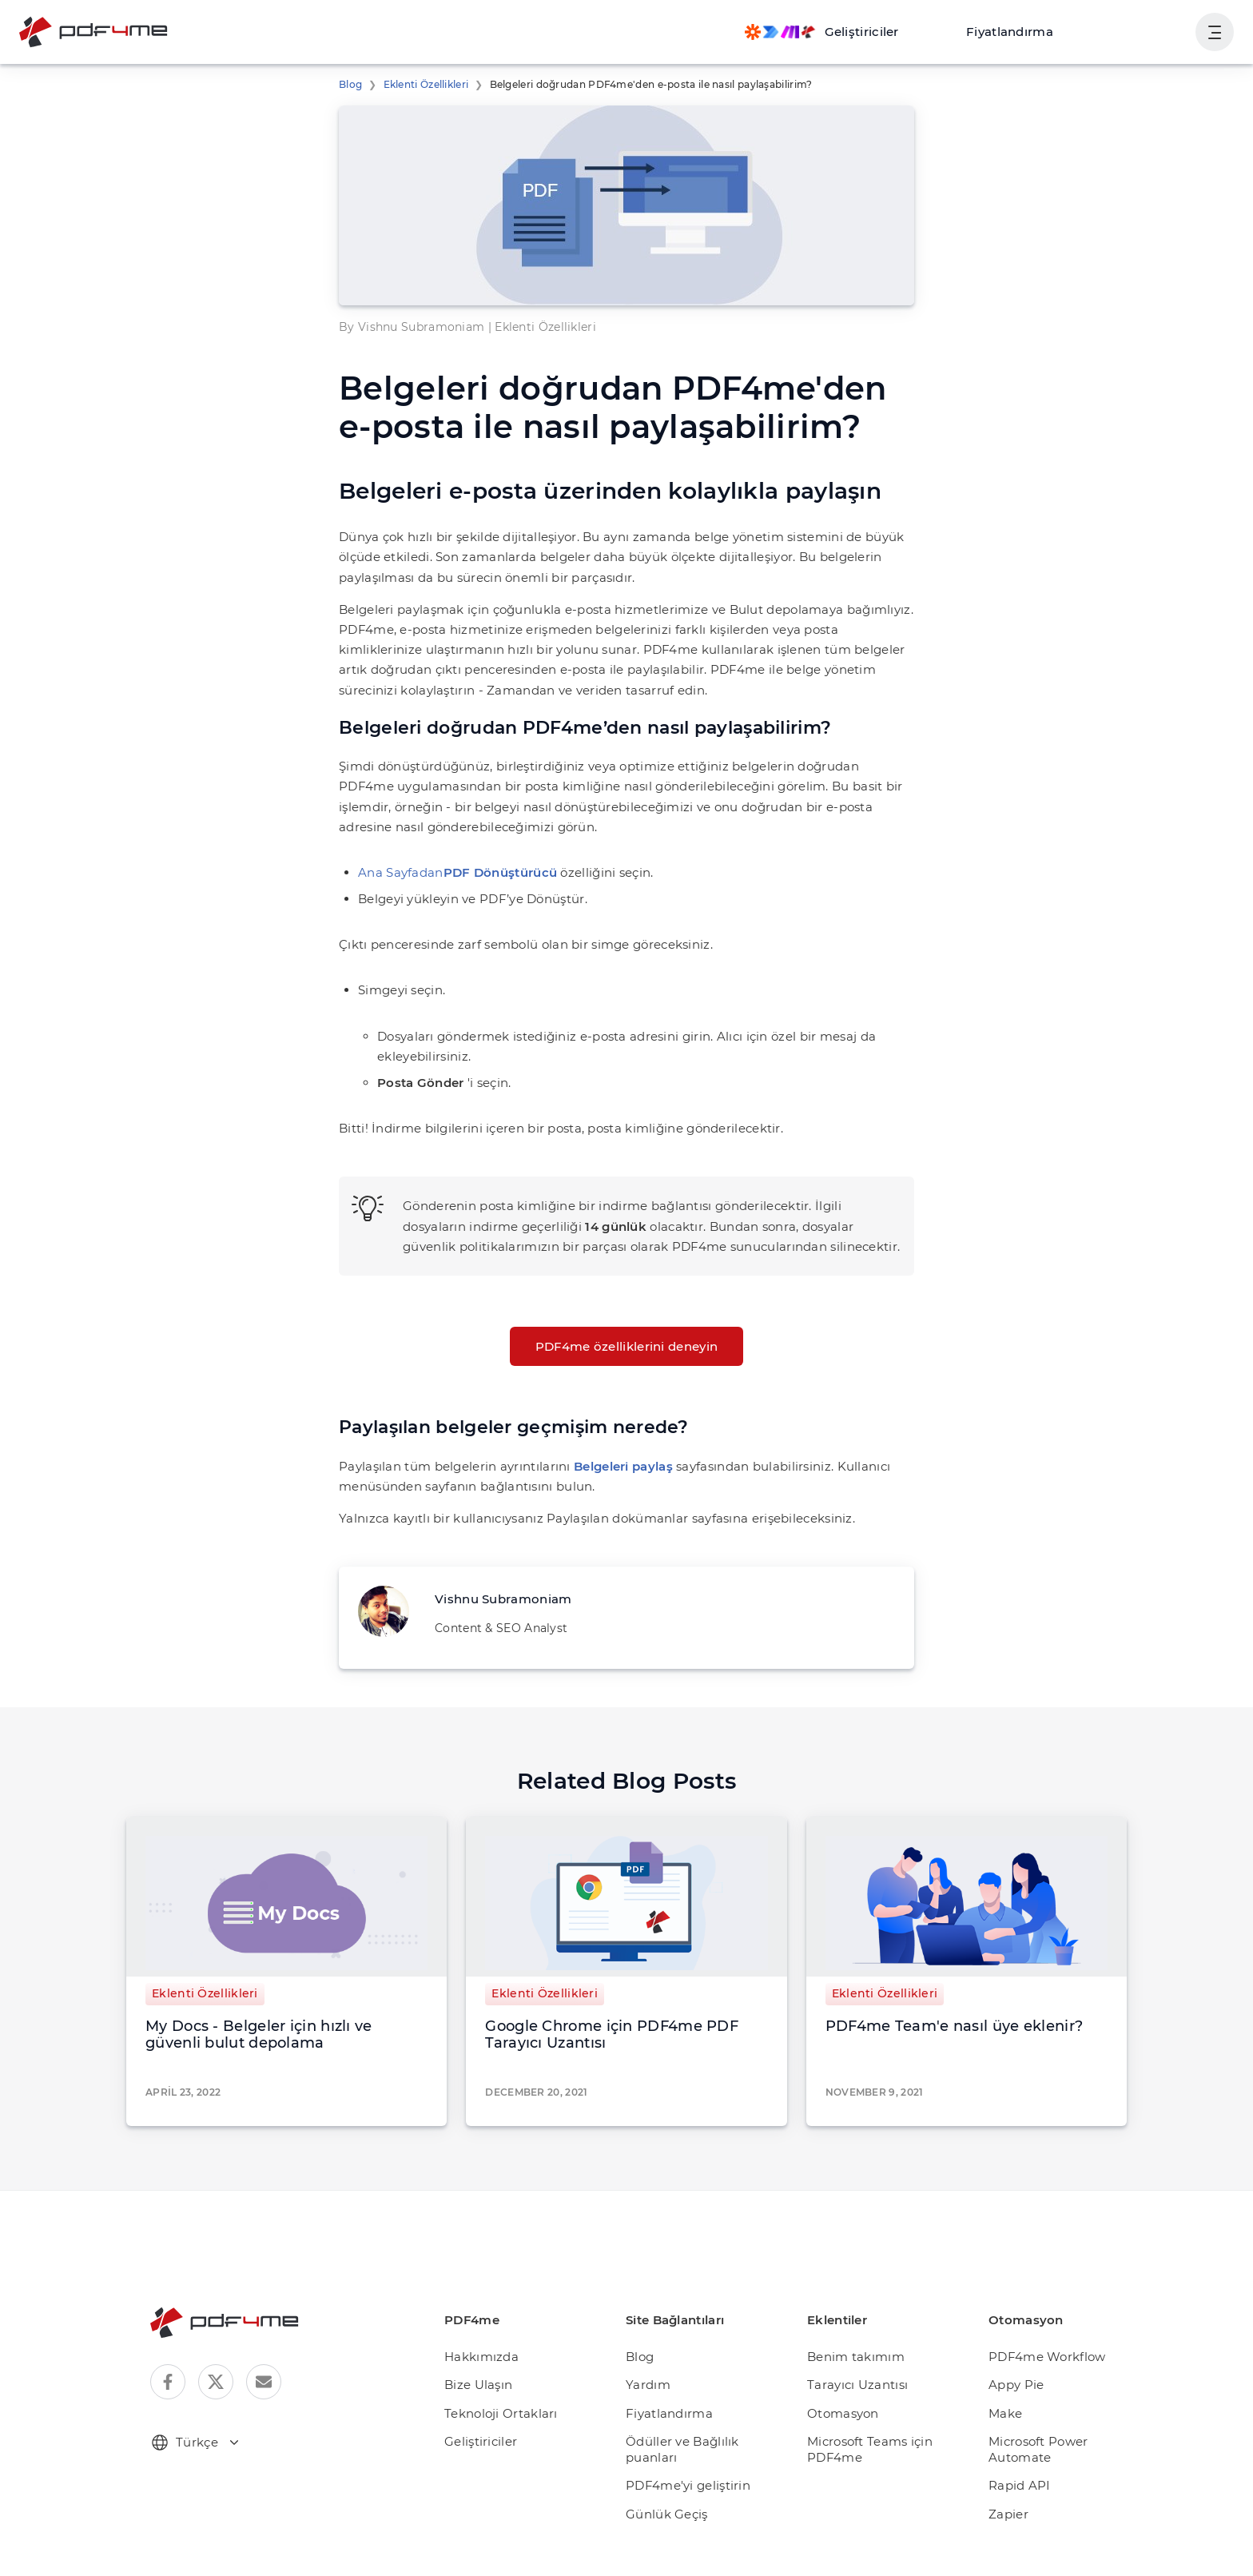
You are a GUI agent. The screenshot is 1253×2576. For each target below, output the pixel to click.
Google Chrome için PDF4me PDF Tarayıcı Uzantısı (611, 2034)
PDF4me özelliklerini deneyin (626, 1346)
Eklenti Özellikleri (426, 84)
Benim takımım (856, 2356)
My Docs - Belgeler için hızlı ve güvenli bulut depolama (258, 2034)
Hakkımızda (481, 2356)
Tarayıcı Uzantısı (857, 2384)
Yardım (648, 2384)
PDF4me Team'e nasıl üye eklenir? (954, 2026)
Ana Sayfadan (401, 872)
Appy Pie (1016, 2384)
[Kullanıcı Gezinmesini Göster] (1214, 32)
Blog (350, 84)
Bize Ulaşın (478, 2384)
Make (1005, 2413)
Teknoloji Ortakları (501, 2413)
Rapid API (1019, 2485)
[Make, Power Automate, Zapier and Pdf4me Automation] (822, 32)
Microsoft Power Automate (1038, 2449)
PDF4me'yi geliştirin (688, 2485)
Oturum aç (1142, 31)
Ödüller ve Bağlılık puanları (682, 2449)
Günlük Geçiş (667, 2514)
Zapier (1008, 2514)
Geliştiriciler (480, 2441)
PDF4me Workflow (1047, 2356)
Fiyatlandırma (1009, 31)
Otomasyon (843, 2413)
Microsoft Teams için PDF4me (870, 2449)
